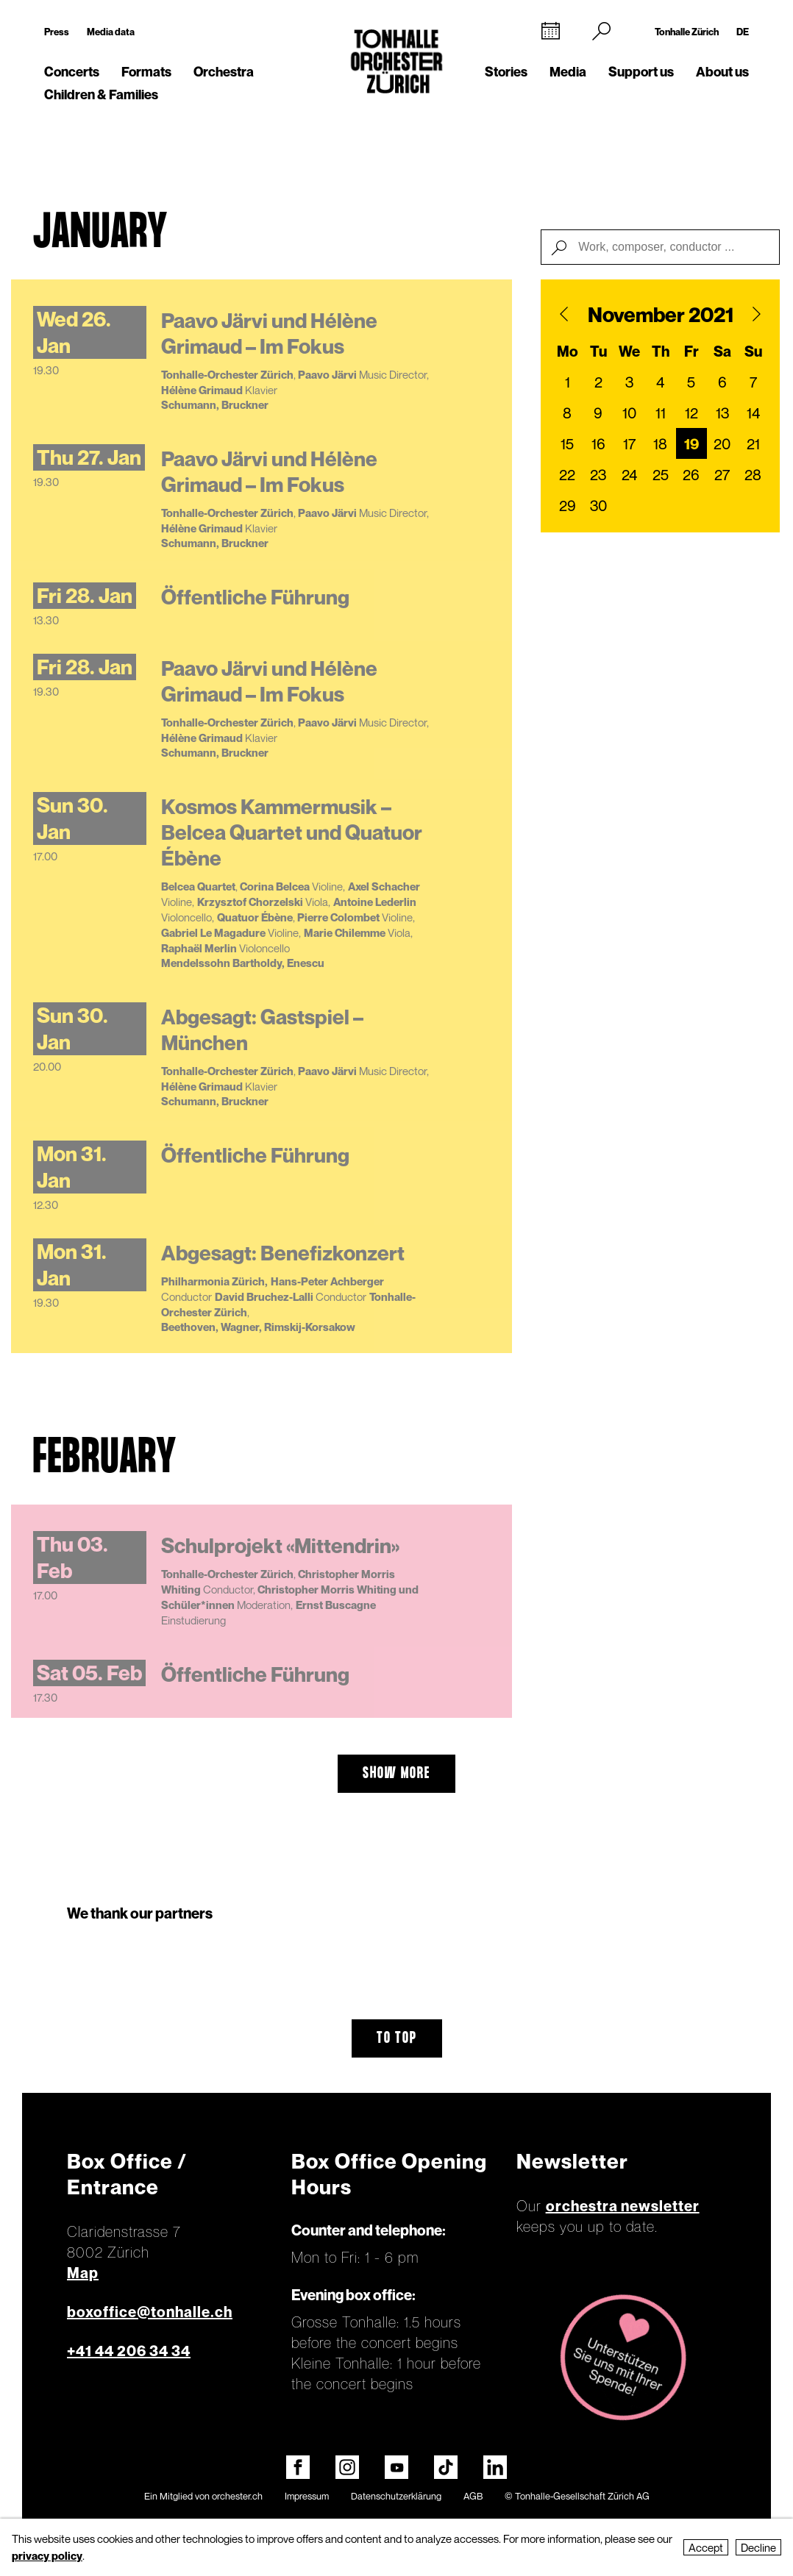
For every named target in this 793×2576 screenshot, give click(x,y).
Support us (641, 71)
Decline (758, 2547)
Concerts (71, 71)
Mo (567, 351)
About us (722, 71)
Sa (722, 351)
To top (397, 2038)
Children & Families (101, 94)
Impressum (307, 2496)
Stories (506, 71)
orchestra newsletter (623, 2206)
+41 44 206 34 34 (129, 2351)
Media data (111, 32)
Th (660, 351)
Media (568, 71)
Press (56, 32)
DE (742, 32)
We (629, 351)
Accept (706, 2547)
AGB (473, 2496)
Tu (598, 351)
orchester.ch (237, 2496)
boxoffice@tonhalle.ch (149, 2312)
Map (83, 2273)
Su (753, 351)
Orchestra (223, 71)
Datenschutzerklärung (396, 2496)
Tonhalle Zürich (687, 32)
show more (396, 1774)
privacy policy (47, 2555)
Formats (146, 71)
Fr (691, 351)
